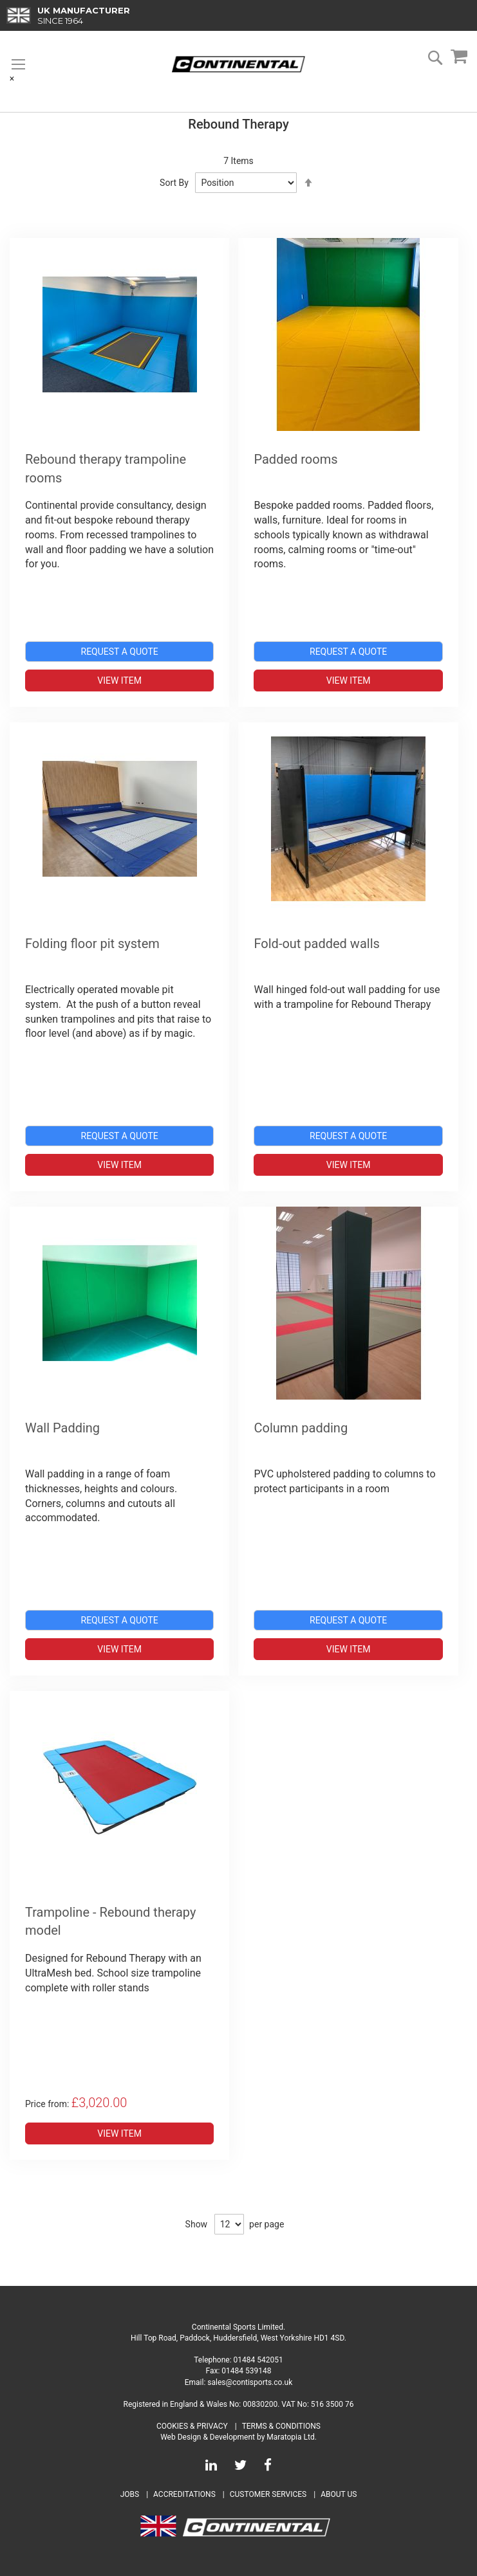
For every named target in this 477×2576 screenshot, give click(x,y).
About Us (339, 2494)
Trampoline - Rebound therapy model (110, 1922)
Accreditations (184, 2494)
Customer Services (268, 2494)
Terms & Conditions (281, 2426)
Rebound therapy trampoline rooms (105, 469)
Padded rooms (295, 459)
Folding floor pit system (92, 943)
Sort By (174, 183)
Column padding (301, 1428)
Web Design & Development (207, 2437)
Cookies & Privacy (192, 2426)
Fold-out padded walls (316, 943)
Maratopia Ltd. (292, 2437)
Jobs (129, 2494)
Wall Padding (62, 1428)
